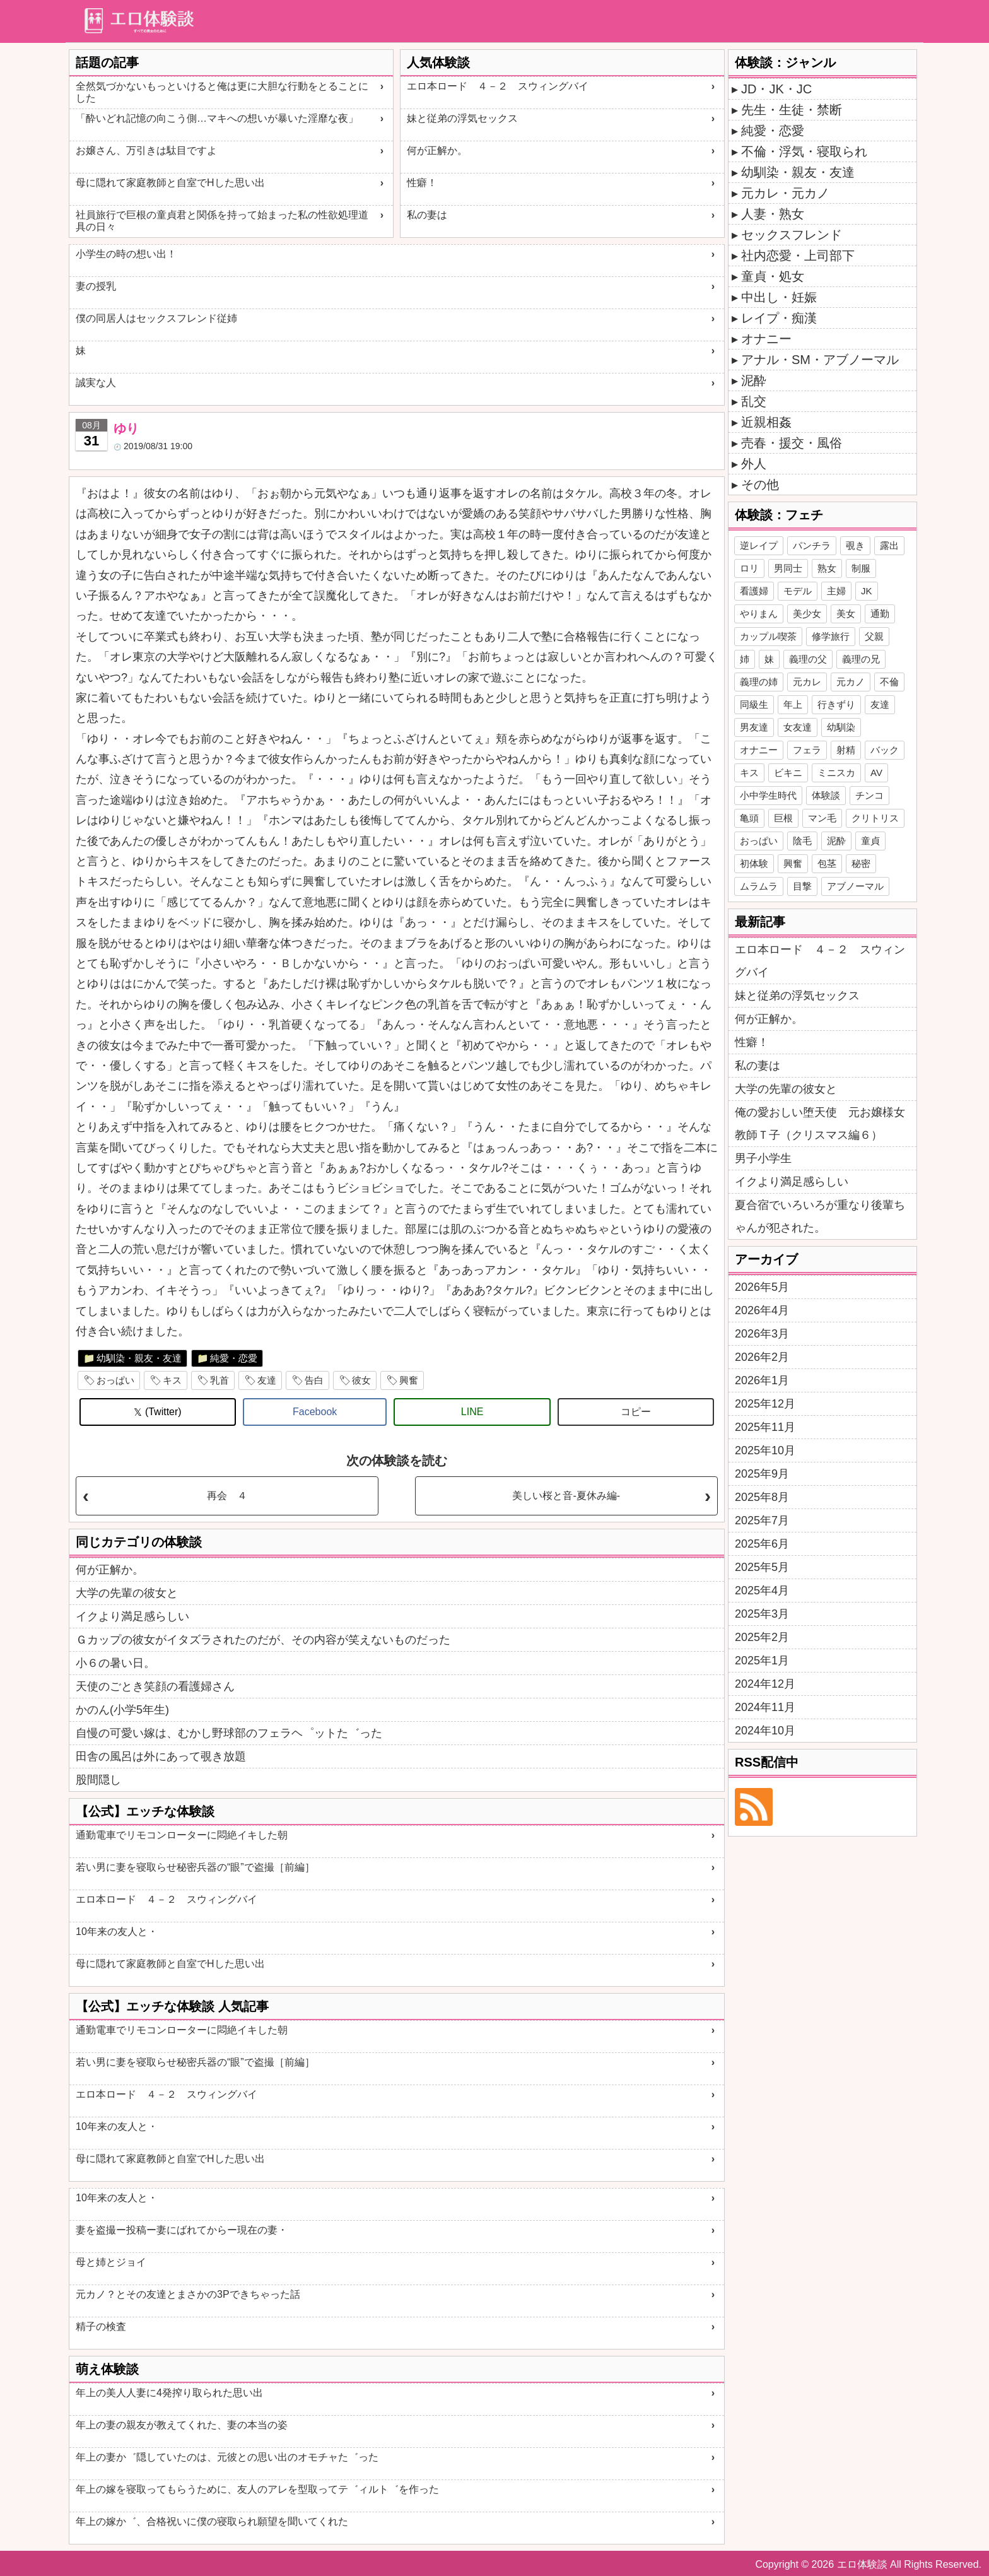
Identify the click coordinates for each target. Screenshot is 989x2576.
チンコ (869, 795)
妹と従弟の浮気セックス (462, 118)
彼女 (361, 1380)
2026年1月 (762, 1380)
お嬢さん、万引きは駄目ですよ (146, 150)
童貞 (870, 840)
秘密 (860, 863)
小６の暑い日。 (115, 1663)
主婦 (836, 590)
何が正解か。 (437, 150)
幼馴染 (841, 727)
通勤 (879, 613)
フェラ (807, 749)
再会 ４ (227, 1495)
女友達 (797, 727)
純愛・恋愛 (233, 1358)
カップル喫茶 (768, 636)
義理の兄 (861, 659)
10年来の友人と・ (117, 1931)
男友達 (754, 727)
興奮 (408, 1380)
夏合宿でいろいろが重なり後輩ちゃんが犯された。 (820, 1216)
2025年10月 (765, 1450)
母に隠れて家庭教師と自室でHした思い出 (170, 182)
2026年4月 (762, 1310)
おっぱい (115, 1380)
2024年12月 (765, 1684)
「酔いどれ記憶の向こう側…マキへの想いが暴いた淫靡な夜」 (217, 118)
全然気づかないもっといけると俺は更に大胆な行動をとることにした (222, 92)
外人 (753, 464)
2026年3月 (762, 1333)
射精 (845, 749)
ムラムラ (759, 886)
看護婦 (754, 590)
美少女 (807, 613)
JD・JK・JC (776, 89)
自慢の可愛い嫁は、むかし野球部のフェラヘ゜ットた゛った (229, 1733)
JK (866, 590)
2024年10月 (765, 1730)
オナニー (766, 339)
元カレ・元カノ (785, 193)
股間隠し (98, 1779)
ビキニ (788, 772)
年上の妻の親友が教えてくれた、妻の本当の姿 (182, 2425)
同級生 (754, 704)
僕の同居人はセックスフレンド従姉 (156, 318)
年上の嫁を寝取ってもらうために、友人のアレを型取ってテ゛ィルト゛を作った (257, 2489)
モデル (797, 590)
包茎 (826, 863)
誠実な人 (96, 382)
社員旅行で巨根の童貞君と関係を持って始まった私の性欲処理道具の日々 (222, 220)
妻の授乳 (96, 286)
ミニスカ (836, 772)
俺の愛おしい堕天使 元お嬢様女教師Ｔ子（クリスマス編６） (820, 1123)
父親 (874, 636)
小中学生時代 (768, 795)
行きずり (836, 704)
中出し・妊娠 (779, 297)
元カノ (850, 681)
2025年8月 (762, 1497)
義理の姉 (759, 681)
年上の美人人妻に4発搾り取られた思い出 (169, 2392)
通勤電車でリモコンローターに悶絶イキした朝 (182, 1835)
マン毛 (822, 818)
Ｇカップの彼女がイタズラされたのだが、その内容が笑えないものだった (263, 1639)
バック (884, 749)
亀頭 (749, 818)
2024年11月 (765, 1707)
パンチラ (812, 545)
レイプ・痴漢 (779, 318)
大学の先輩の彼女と (127, 1593)
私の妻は (427, 214)
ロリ (749, 568)
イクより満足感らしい (132, 1616)
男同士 (788, 568)
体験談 (826, 795)
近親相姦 (766, 422)
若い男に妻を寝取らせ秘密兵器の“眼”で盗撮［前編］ (195, 1867)
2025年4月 (762, 1590)
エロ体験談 (862, 2564)
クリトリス (875, 818)
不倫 (889, 681)
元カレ (807, 681)
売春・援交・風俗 (791, 443)
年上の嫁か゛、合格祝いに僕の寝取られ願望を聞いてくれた (212, 2521)
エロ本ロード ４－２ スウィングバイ (497, 86)
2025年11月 (765, 1427)
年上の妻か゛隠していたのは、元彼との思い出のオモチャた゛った (227, 2457)
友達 (266, 1380)
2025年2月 (762, 1637)
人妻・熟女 (772, 214)
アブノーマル (855, 886)
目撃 (802, 886)
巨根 (783, 818)
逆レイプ (759, 545)
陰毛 (802, 840)
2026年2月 (762, 1357)
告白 (314, 1380)
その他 (760, 484)
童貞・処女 (772, 276)
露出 (889, 545)
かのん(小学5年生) (122, 1709)
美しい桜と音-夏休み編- (566, 1495)
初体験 (754, 863)
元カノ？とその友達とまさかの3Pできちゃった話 (188, 2294)
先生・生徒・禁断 (791, 110)
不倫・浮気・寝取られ (804, 151)
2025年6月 (762, 1544)
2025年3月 (762, 1614)
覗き (855, 545)
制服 (860, 568)
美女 (845, 613)
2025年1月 (762, 1660)
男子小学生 (763, 1158)
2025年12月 (765, 1403)
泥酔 (753, 380)
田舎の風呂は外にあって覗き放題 (161, 1756)
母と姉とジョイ (111, 2262)
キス (172, 1380)
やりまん (759, 613)
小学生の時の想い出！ (126, 254)
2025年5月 (762, 1567)
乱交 (753, 401)
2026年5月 (762, 1287)
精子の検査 (101, 2326)
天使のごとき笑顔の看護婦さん (155, 1686)
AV (876, 772)
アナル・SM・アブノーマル (820, 360)
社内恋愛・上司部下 (798, 255)
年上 (792, 704)
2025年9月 (762, 1473)
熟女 (826, 568)
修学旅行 (831, 636)
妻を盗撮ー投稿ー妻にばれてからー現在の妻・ (182, 2230)
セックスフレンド (791, 235)
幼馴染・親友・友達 (139, 1358)
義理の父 (808, 659)
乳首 (219, 1380)
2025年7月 (762, 1520)
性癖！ (422, 182)
